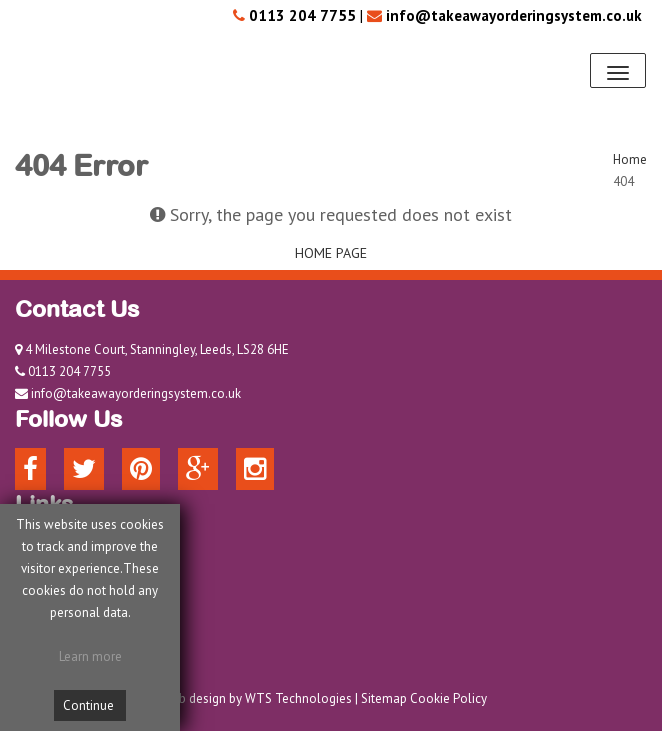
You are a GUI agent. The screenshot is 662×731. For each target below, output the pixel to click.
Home (630, 159)
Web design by (202, 698)
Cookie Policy (448, 698)
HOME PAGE (331, 253)
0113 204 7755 (69, 371)
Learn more (90, 656)
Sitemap (384, 698)
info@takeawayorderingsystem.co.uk (136, 393)
